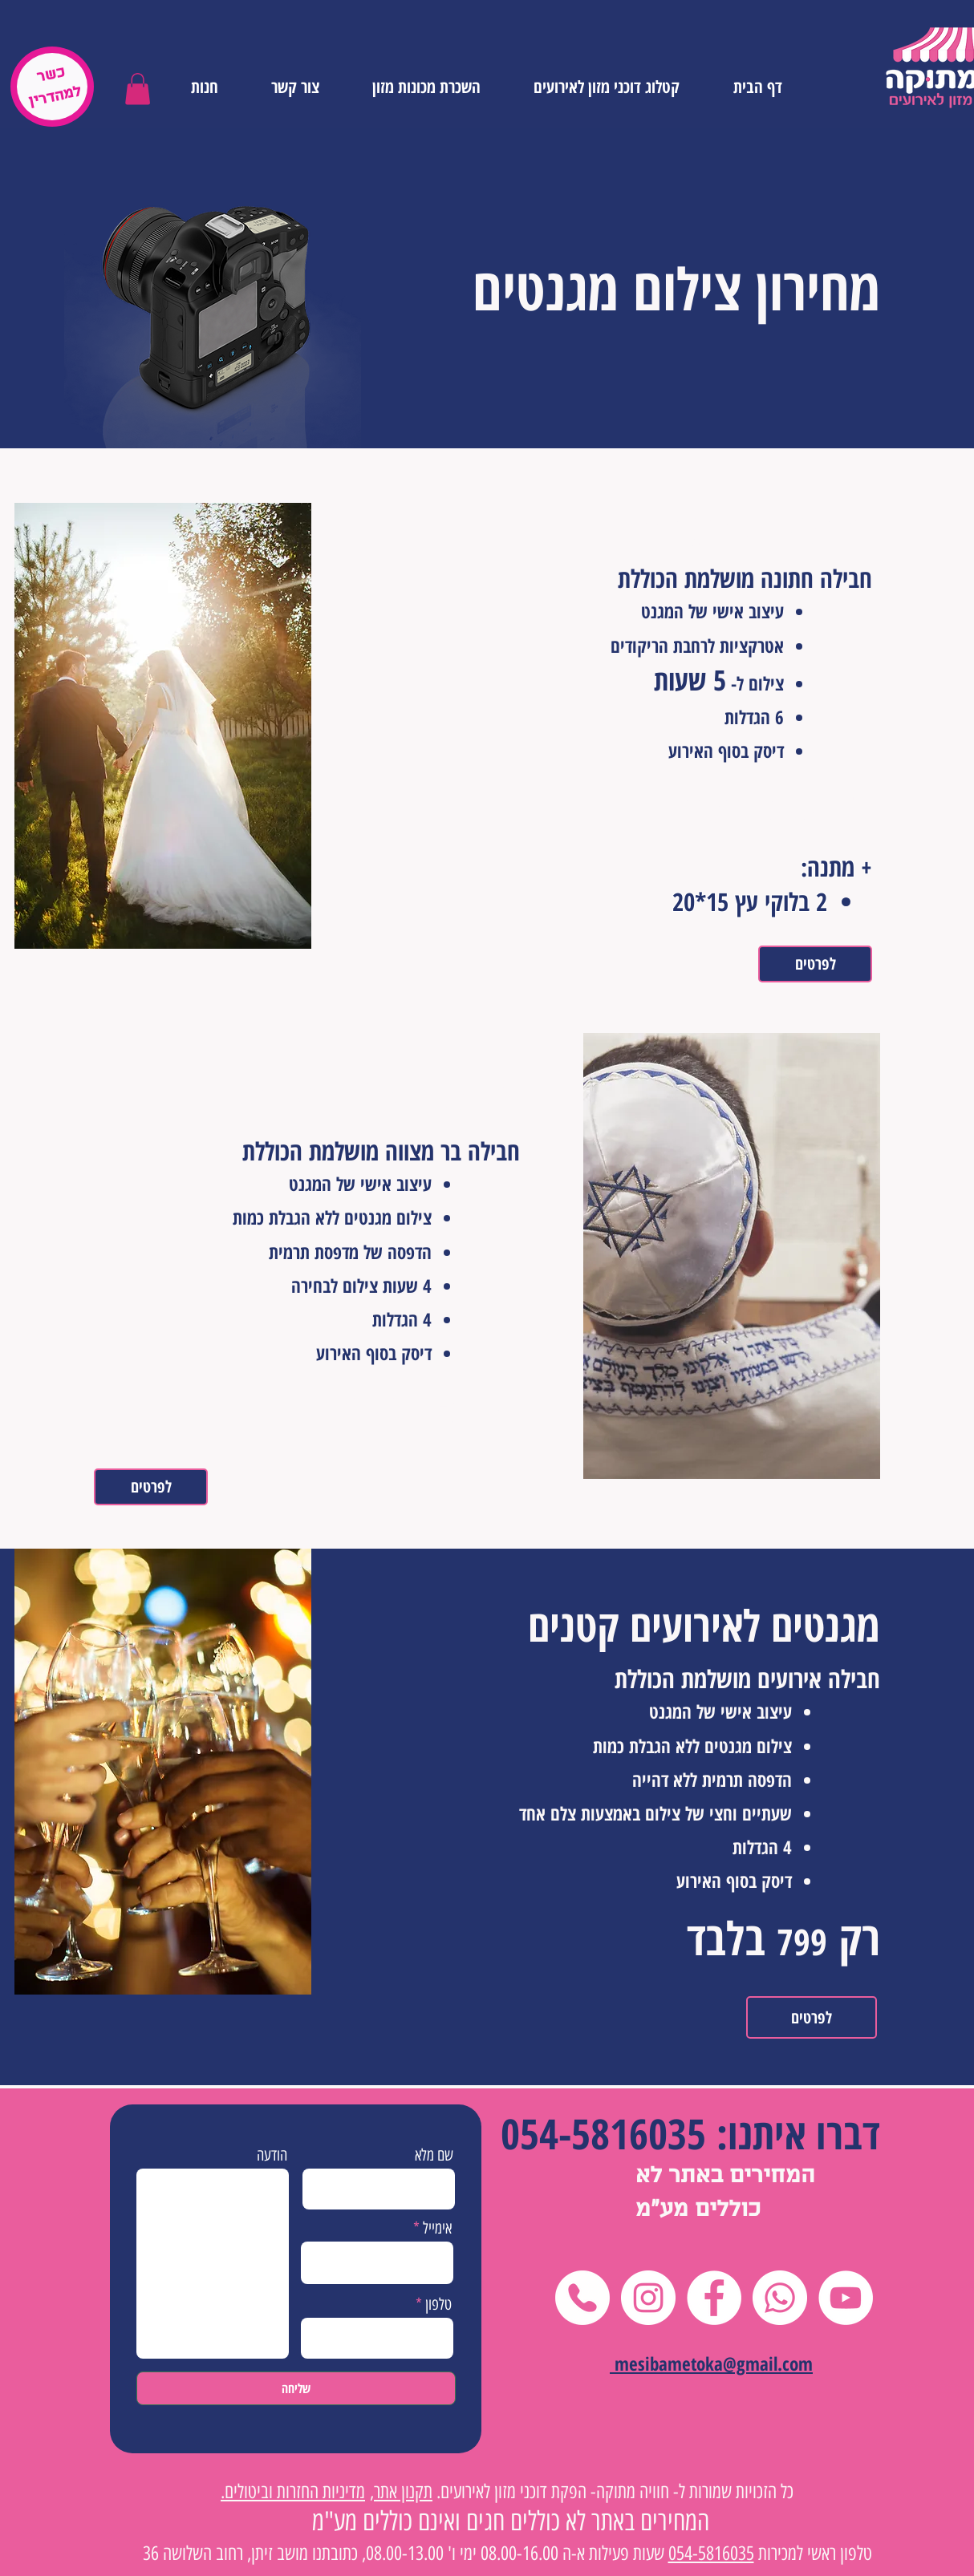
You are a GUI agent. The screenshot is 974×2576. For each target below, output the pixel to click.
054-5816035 (603, 2132)
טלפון (438, 2304)
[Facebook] (714, 2297)
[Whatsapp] (780, 2297)
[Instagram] (648, 2297)
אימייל (437, 2228)
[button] (137, 88)
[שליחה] (296, 2388)
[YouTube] (845, 2297)
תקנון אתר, (401, 2491)
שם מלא (434, 2155)
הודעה (272, 2155)
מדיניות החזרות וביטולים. (293, 2491)
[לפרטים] (815, 964)
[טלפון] (582, 2297)
